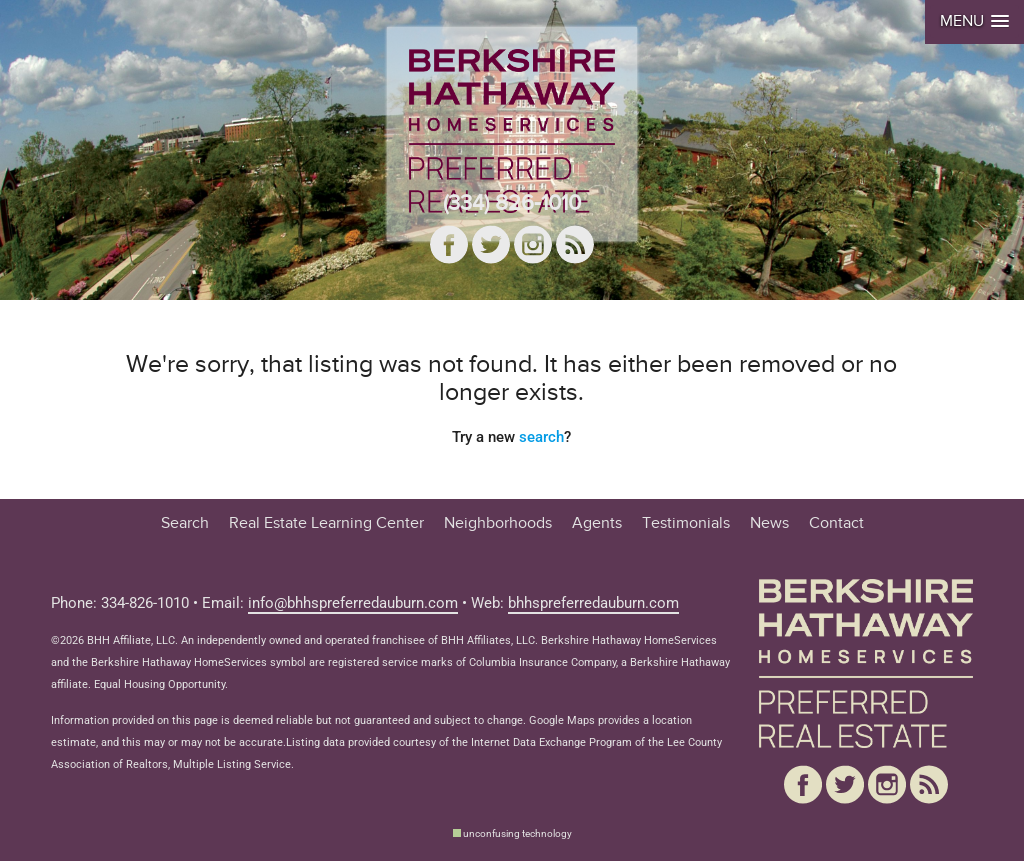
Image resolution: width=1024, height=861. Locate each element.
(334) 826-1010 (512, 203)
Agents (597, 523)
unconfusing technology (517, 833)
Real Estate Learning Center (326, 523)
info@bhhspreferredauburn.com (353, 603)
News (769, 523)
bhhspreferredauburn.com (593, 603)
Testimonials (686, 523)
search (541, 437)
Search (185, 523)
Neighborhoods (498, 523)
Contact (836, 523)
